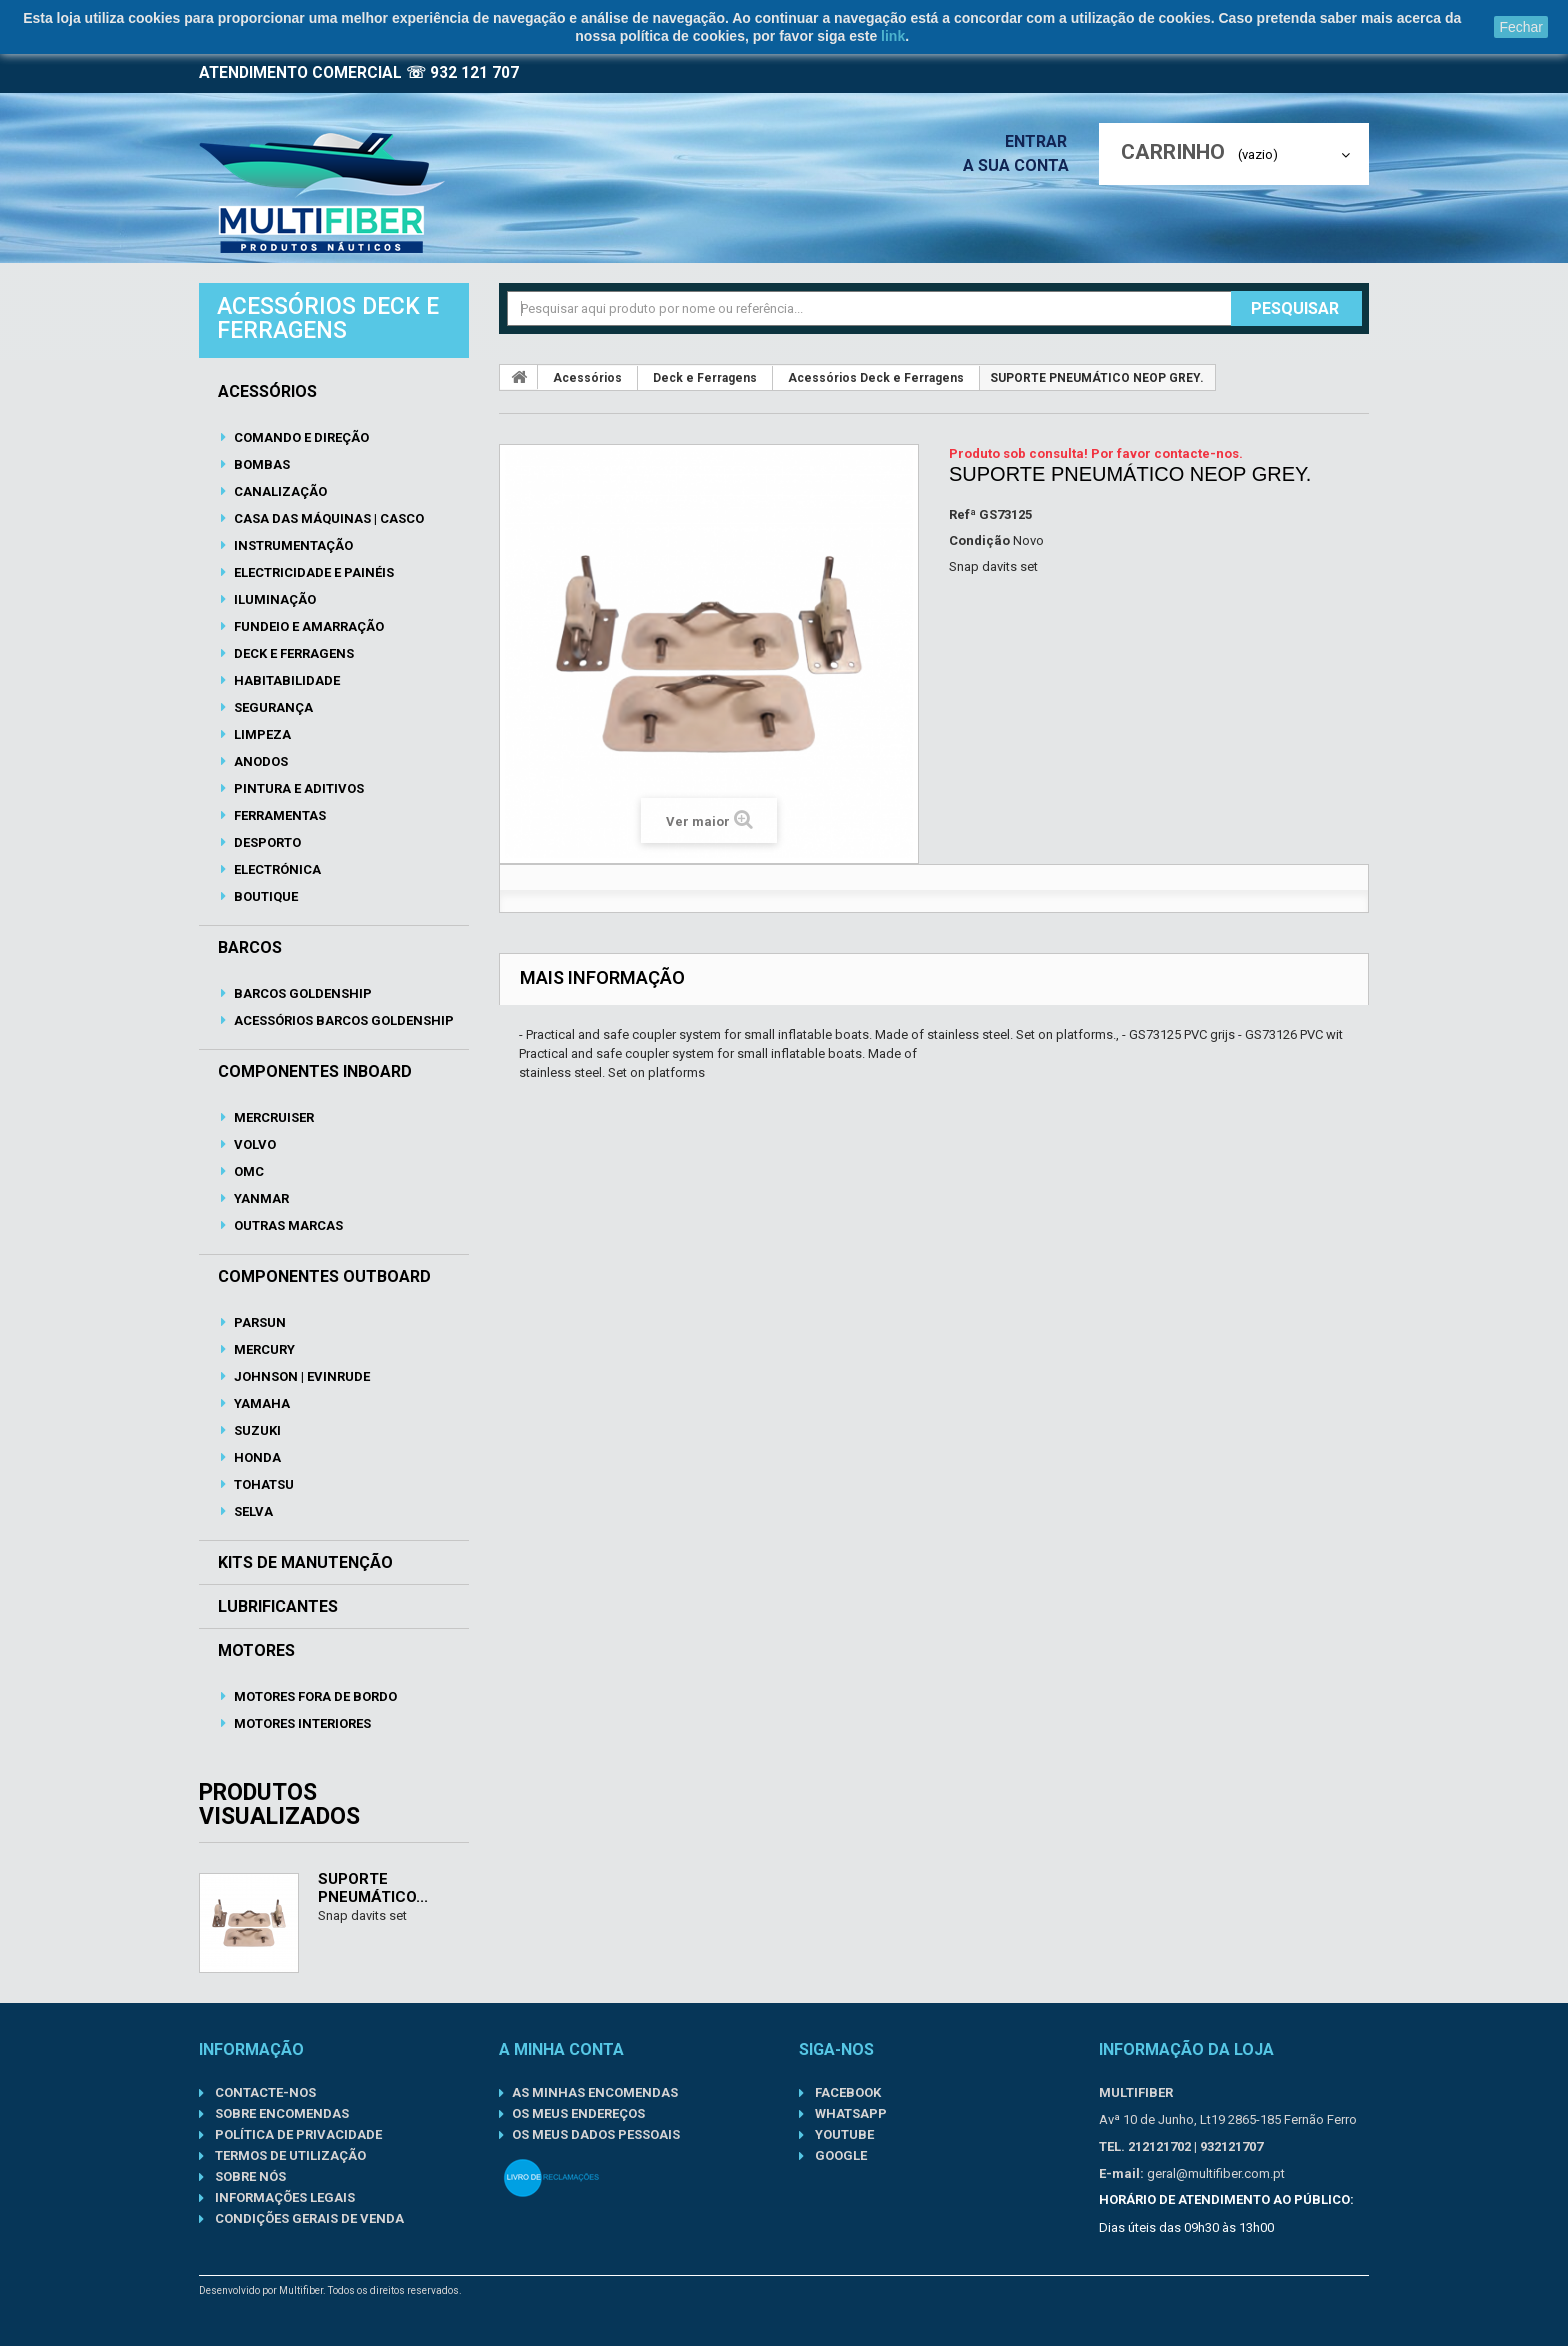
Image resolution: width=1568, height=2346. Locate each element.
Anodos (259, 761)
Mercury (263, 1349)
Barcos (250, 948)
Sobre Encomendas (280, 2113)
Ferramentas (278, 815)
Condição (979, 540)
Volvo (253, 1144)
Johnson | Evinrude (300, 1376)
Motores (256, 1651)
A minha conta (561, 2049)
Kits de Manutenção (305, 1563)
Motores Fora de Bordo (314, 1696)
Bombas (260, 464)
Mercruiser (272, 1117)
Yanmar (260, 1198)
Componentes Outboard (324, 1277)
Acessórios (267, 392)
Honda (256, 1457)
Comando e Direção (300, 437)
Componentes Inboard (315, 1072)
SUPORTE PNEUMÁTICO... (373, 1888)
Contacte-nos (264, 2092)
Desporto (266, 842)
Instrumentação (292, 545)
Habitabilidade (285, 680)
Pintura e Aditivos (297, 788)
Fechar (1521, 27)
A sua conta (1021, 165)
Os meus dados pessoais (596, 2134)
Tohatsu (262, 1484)
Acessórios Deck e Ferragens (876, 378)
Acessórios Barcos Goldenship (342, 1020)
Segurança (272, 707)
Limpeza (261, 734)
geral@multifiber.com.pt (1216, 2173)
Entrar (1042, 141)
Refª (962, 514)
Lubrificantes (278, 1607)
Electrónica (276, 869)
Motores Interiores (301, 1723)
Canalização (279, 491)
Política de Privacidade (297, 2134)
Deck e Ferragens (292, 653)
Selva (252, 1511)
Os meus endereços (578, 2113)
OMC (247, 1171)
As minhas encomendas (595, 2092)
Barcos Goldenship (301, 993)
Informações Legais (283, 2197)
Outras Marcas (287, 1225)
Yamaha (260, 1403)
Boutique (264, 896)
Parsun (258, 1322)
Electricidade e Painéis (312, 572)
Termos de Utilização (289, 2155)
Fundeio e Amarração (307, 626)
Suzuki (256, 1430)
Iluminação (273, 599)
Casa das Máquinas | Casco (327, 518)
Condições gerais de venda (308, 2218)
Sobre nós (249, 2176)
